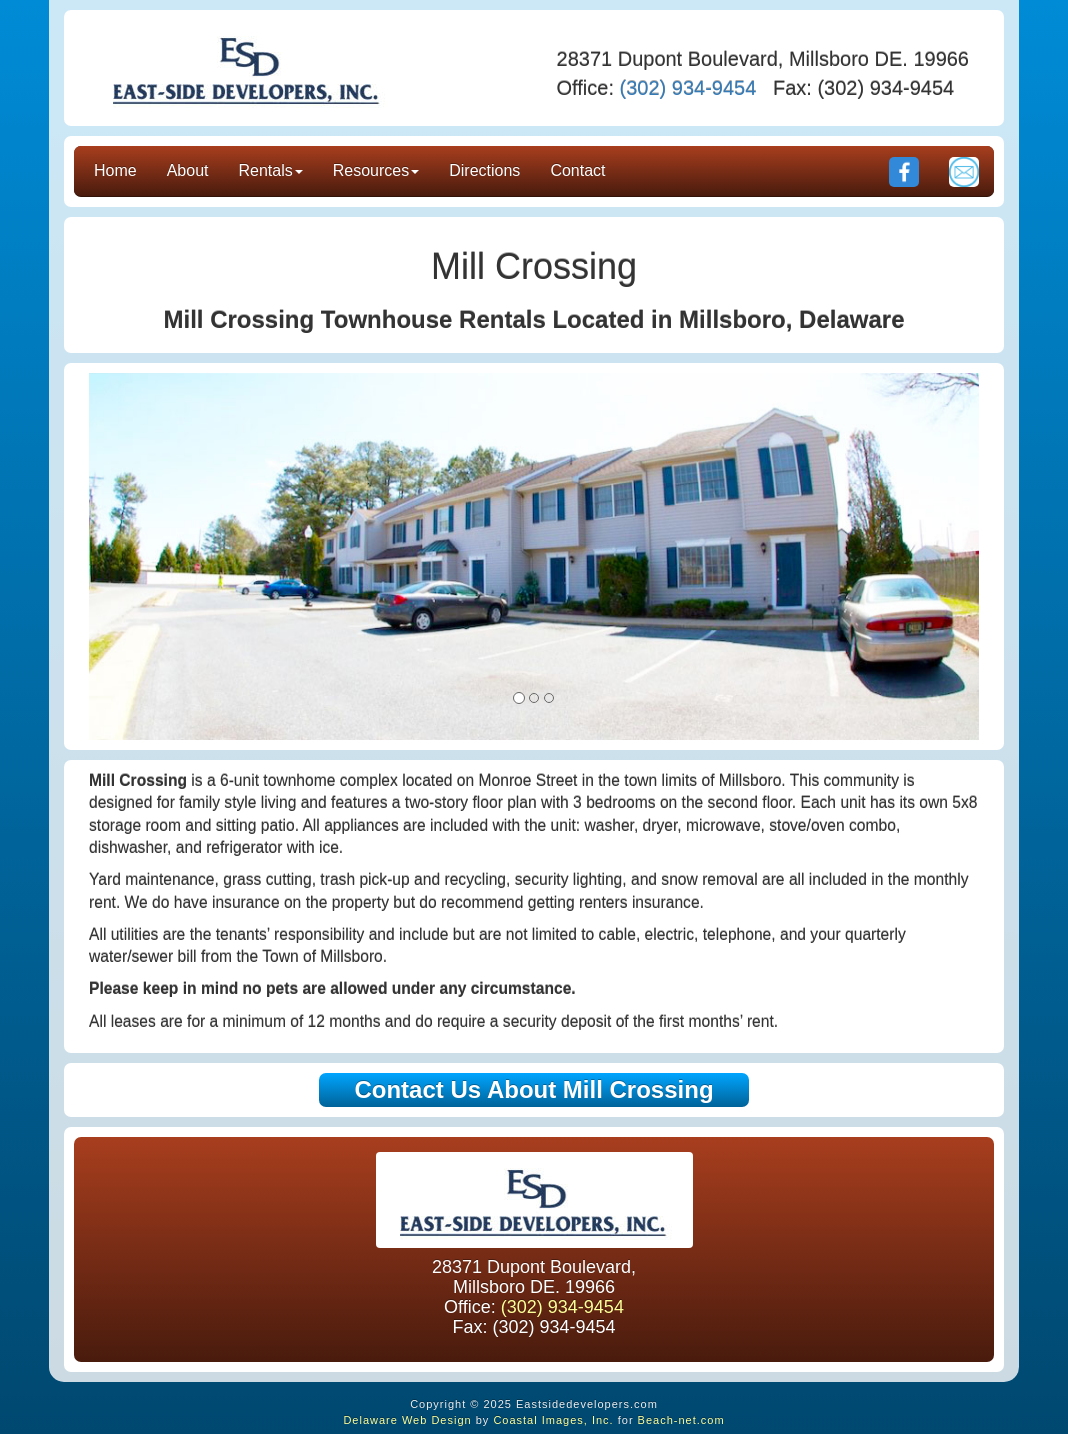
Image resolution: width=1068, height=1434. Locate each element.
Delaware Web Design (407, 1420)
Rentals (271, 170)
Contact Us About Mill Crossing (533, 1089)
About (188, 170)
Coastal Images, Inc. (553, 1420)
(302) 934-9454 (688, 88)
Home (115, 170)
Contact (577, 170)
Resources (376, 170)
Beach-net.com (681, 1420)
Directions (484, 170)
